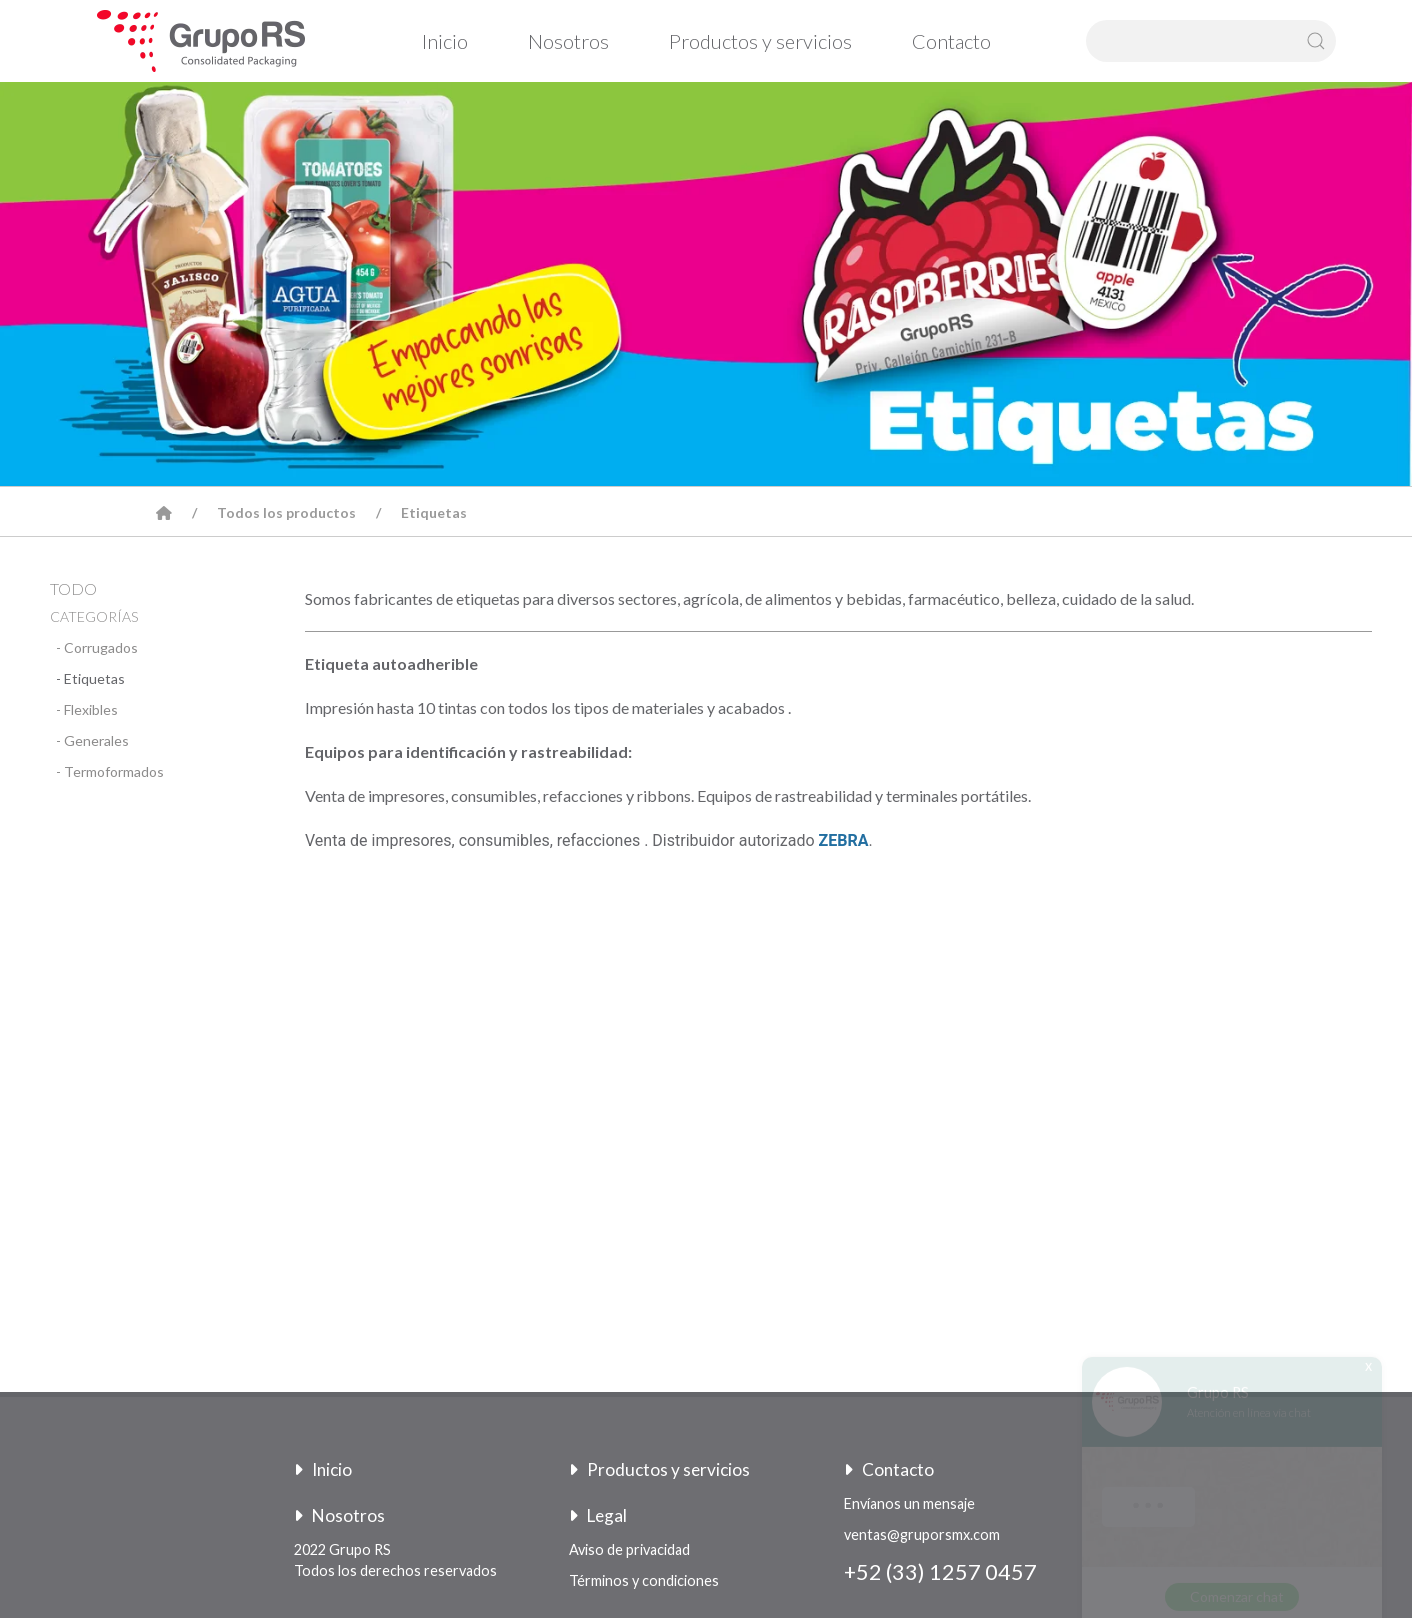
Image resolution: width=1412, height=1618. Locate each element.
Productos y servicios (760, 41)
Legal (598, 1515)
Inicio (445, 41)
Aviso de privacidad (629, 1549)
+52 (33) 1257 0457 (940, 1572)
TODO (73, 588)
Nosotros (568, 41)
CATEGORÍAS (94, 616)
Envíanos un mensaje (909, 1503)
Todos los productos (286, 512)
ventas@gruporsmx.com (922, 1534)
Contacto (951, 41)
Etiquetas (434, 512)
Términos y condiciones (644, 1580)
